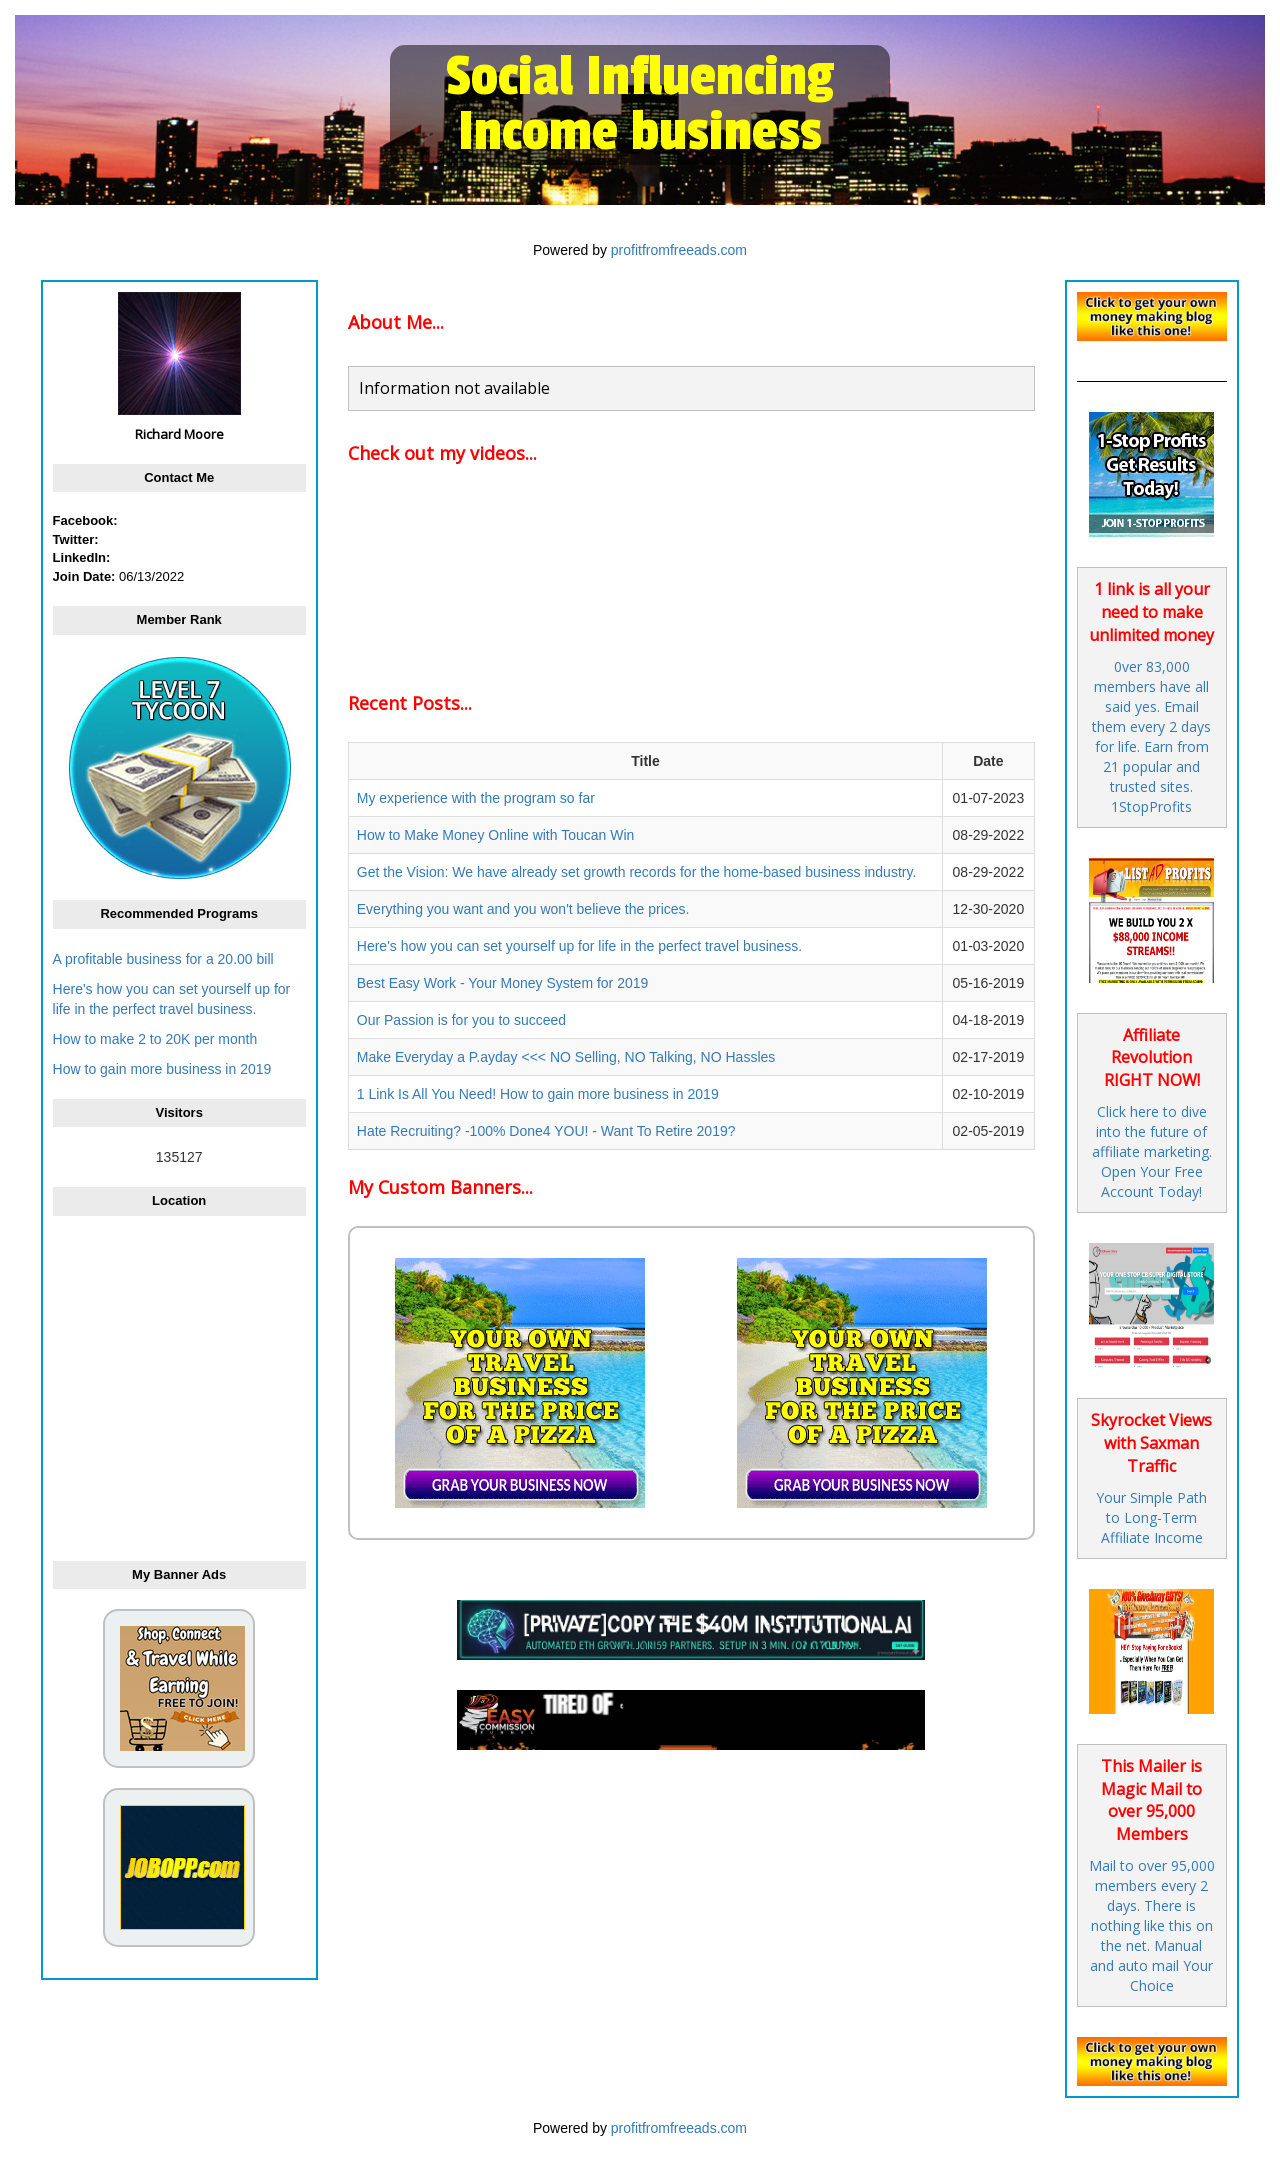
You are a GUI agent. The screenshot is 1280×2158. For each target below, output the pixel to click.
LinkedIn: (82, 557)
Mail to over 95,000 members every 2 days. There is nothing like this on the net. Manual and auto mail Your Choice (1152, 1925)
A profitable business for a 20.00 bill (163, 959)
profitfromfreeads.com (679, 250)
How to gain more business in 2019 (162, 1069)
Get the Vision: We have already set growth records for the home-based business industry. (637, 872)
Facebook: (85, 520)
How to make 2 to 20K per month (155, 1039)
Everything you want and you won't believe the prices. (523, 909)
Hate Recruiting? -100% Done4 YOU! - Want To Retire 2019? (546, 1131)
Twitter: (76, 539)
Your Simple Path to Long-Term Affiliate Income (1151, 1517)
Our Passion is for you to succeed (461, 1020)
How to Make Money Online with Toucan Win (496, 835)
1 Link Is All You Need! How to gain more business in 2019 (538, 1094)
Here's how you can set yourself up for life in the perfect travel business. (579, 946)
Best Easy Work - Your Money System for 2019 (503, 983)
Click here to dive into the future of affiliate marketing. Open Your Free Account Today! (1152, 1151)
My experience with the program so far (476, 798)
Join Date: (84, 576)
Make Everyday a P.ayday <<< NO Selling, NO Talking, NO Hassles (566, 1057)
